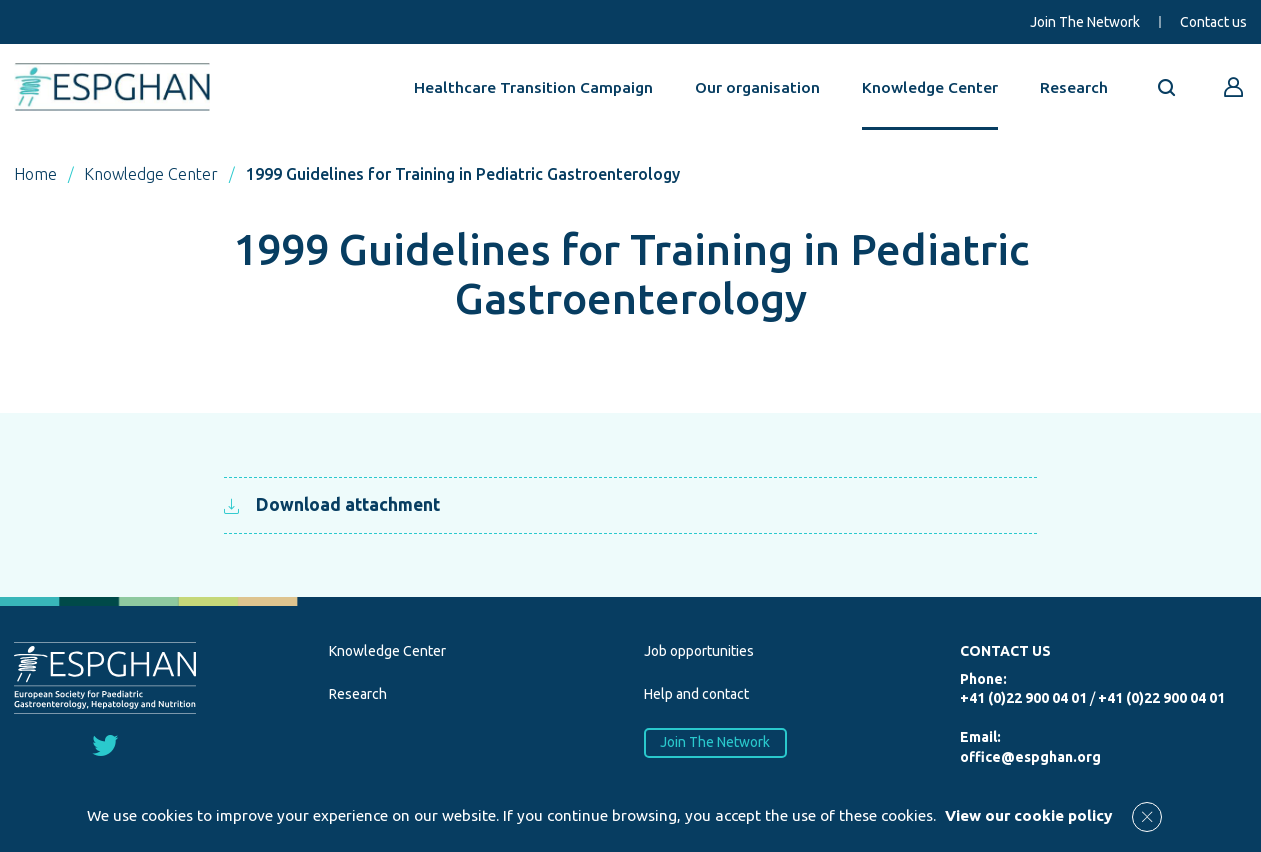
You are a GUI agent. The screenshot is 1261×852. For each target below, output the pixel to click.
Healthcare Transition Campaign (533, 87)
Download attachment (331, 504)
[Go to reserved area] (1234, 87)
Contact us (1213, 22)
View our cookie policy (1028, 815)
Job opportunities (699, 651)
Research (1074, 87)
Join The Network (1085, 22)
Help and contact (696, 694)
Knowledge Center (930, 87)
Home (35, 174)
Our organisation (757, 87)
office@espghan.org (1030, 757)
